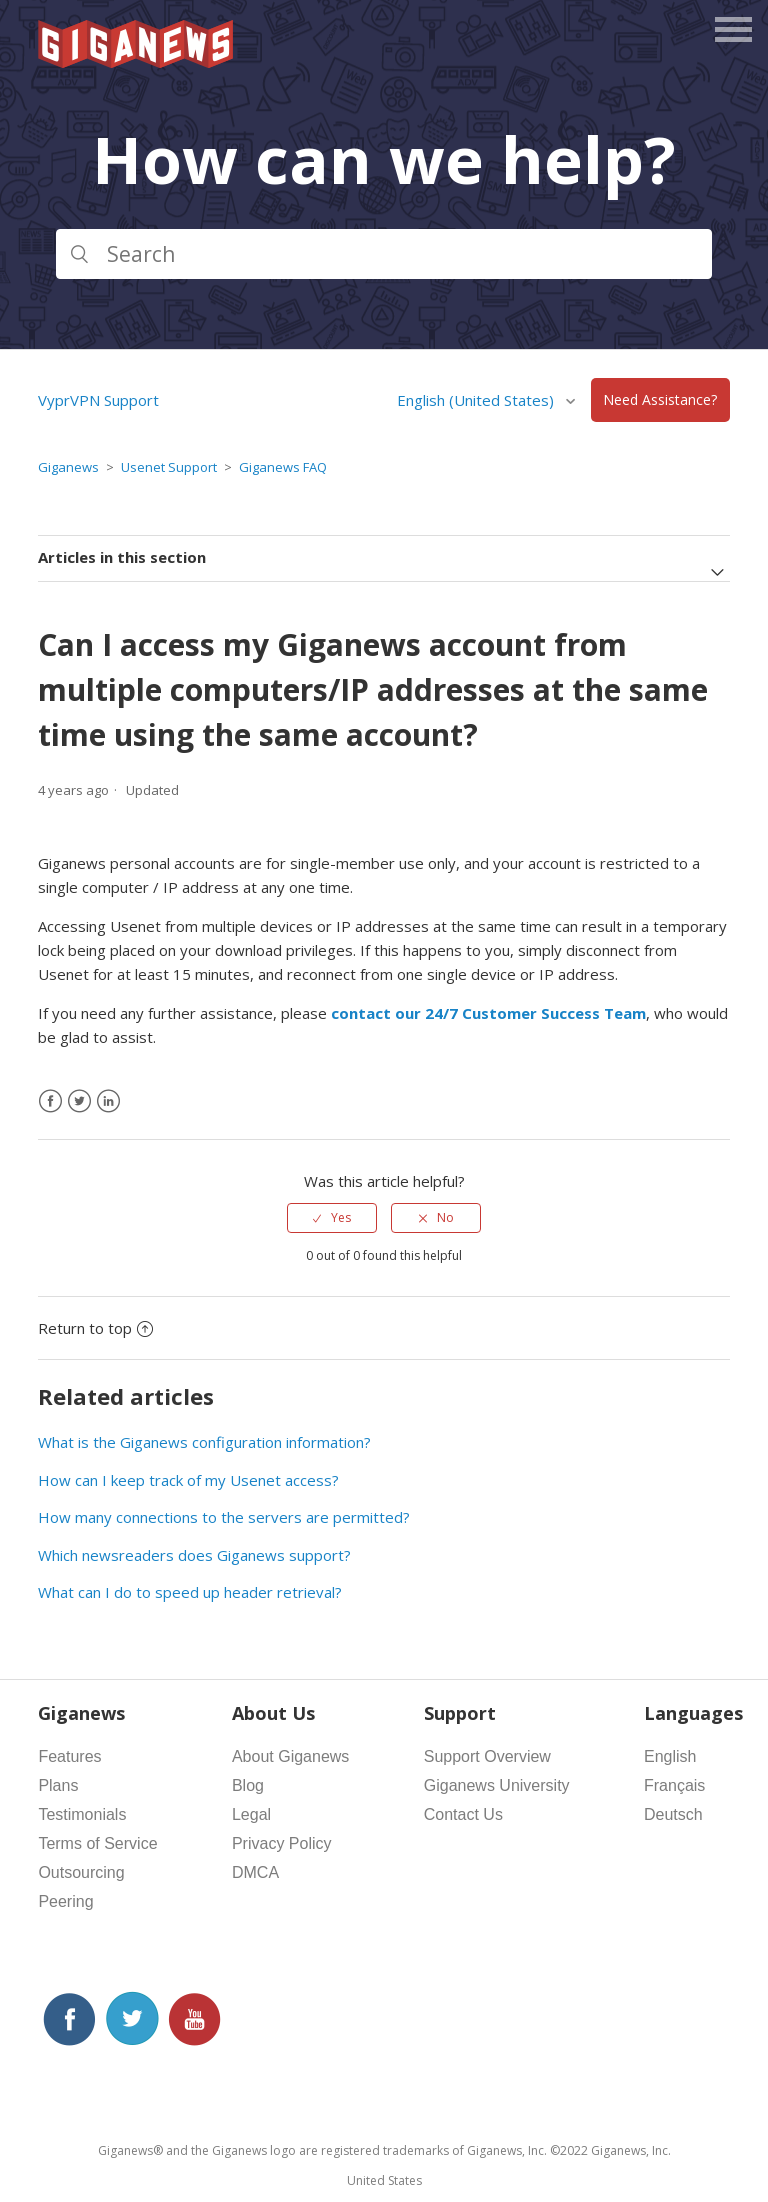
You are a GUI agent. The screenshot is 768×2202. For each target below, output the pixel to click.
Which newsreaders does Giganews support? (194, 1555)
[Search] (383, 254)
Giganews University (497, 1785)
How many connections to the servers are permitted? (224, 1517)
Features (69, 1756)
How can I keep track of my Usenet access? (188, 1480)
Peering (65, 1901)
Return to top (95, 1328)
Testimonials (82, 1814)
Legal (251, 1814)
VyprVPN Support (98, 400)
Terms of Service (97, 1843)
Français (674, 1785)
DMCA (255, 1872)
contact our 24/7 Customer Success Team (488, 1013)
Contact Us (463, 1814)
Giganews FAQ (283, 467)
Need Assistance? (660, 400)
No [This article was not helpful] (445, 1217)
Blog (248, 1785)
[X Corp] (79, 1101)
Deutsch (673, 1814)
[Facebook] (50, 1101)
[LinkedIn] (108, 1101)
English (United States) (477, 400)
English (670, 1756)
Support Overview (487, 1756)
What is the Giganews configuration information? (204, 1442)
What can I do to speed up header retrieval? (190, 1592)
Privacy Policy (282, 1843)
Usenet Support (169, 467)
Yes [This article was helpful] (341, 1217)
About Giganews (290, 1756)
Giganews (68, 467)
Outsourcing (81, 1872)
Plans (58, 1785)
